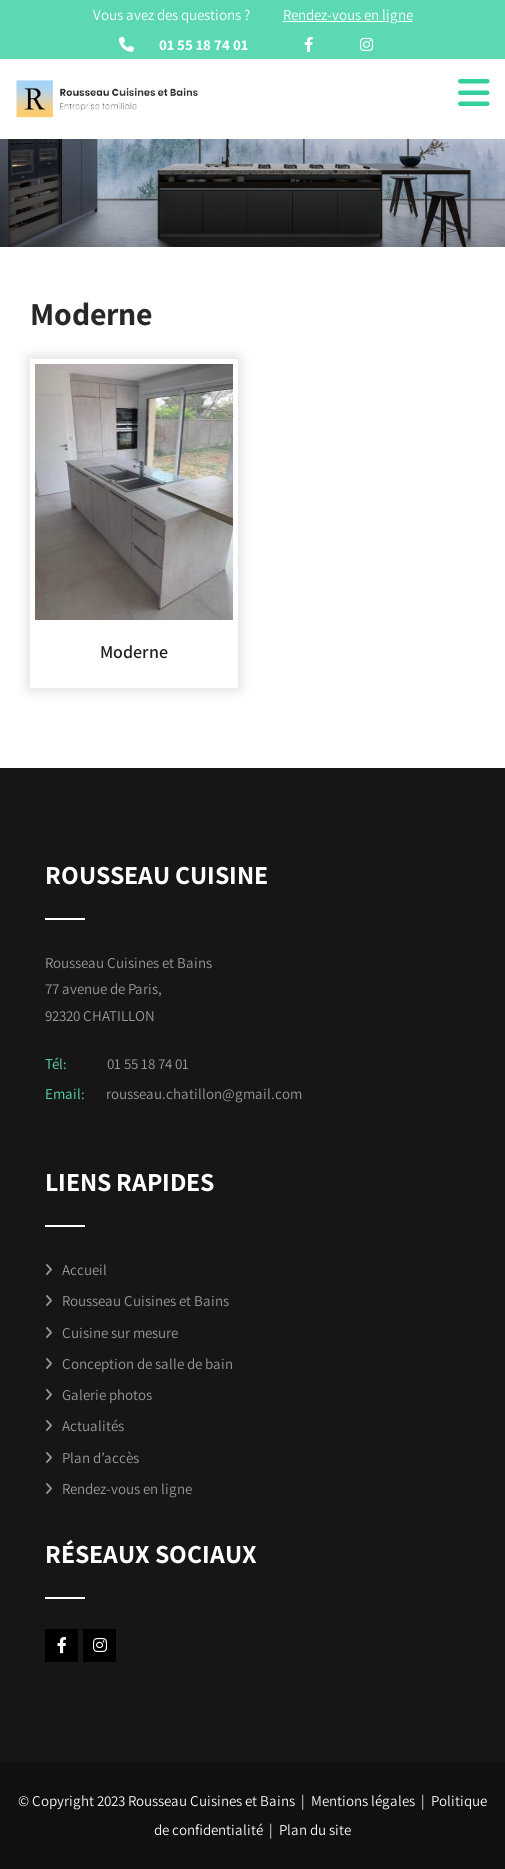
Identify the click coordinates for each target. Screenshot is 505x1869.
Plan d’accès (100, 1457)
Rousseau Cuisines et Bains (145, 1300)
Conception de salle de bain (147, 1363)
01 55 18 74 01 (203, 44)
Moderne (134, 651)
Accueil (84, 1269)
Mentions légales (363, 1800)
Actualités (93, 1425)
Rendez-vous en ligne (127, 1488)
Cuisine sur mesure (120, 1332)
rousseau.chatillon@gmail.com (204, 1093)
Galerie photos (107, 1394)
